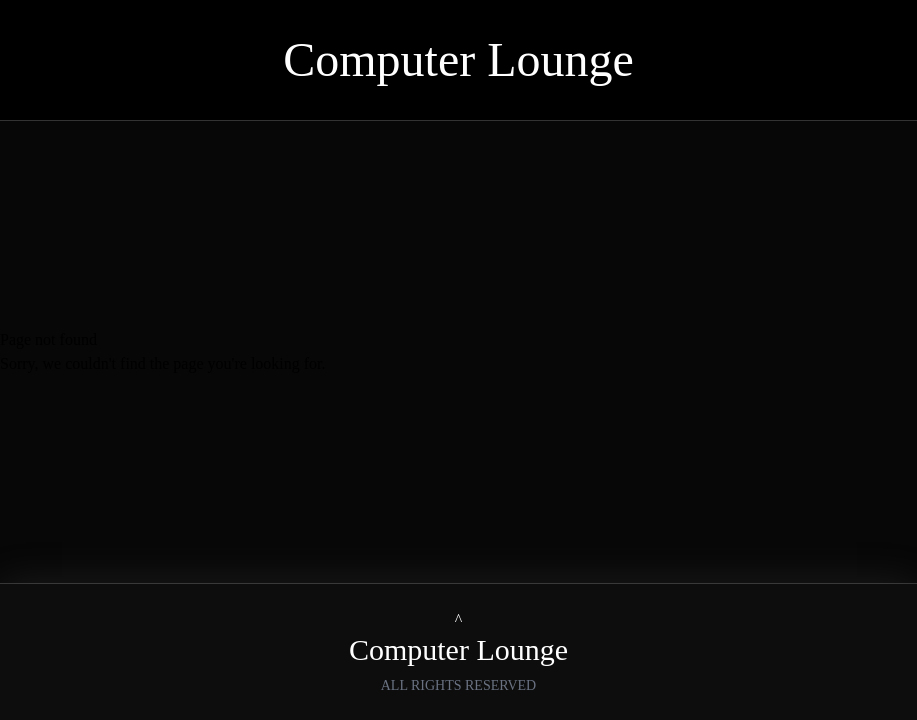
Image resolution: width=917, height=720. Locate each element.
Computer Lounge (458, 59)
